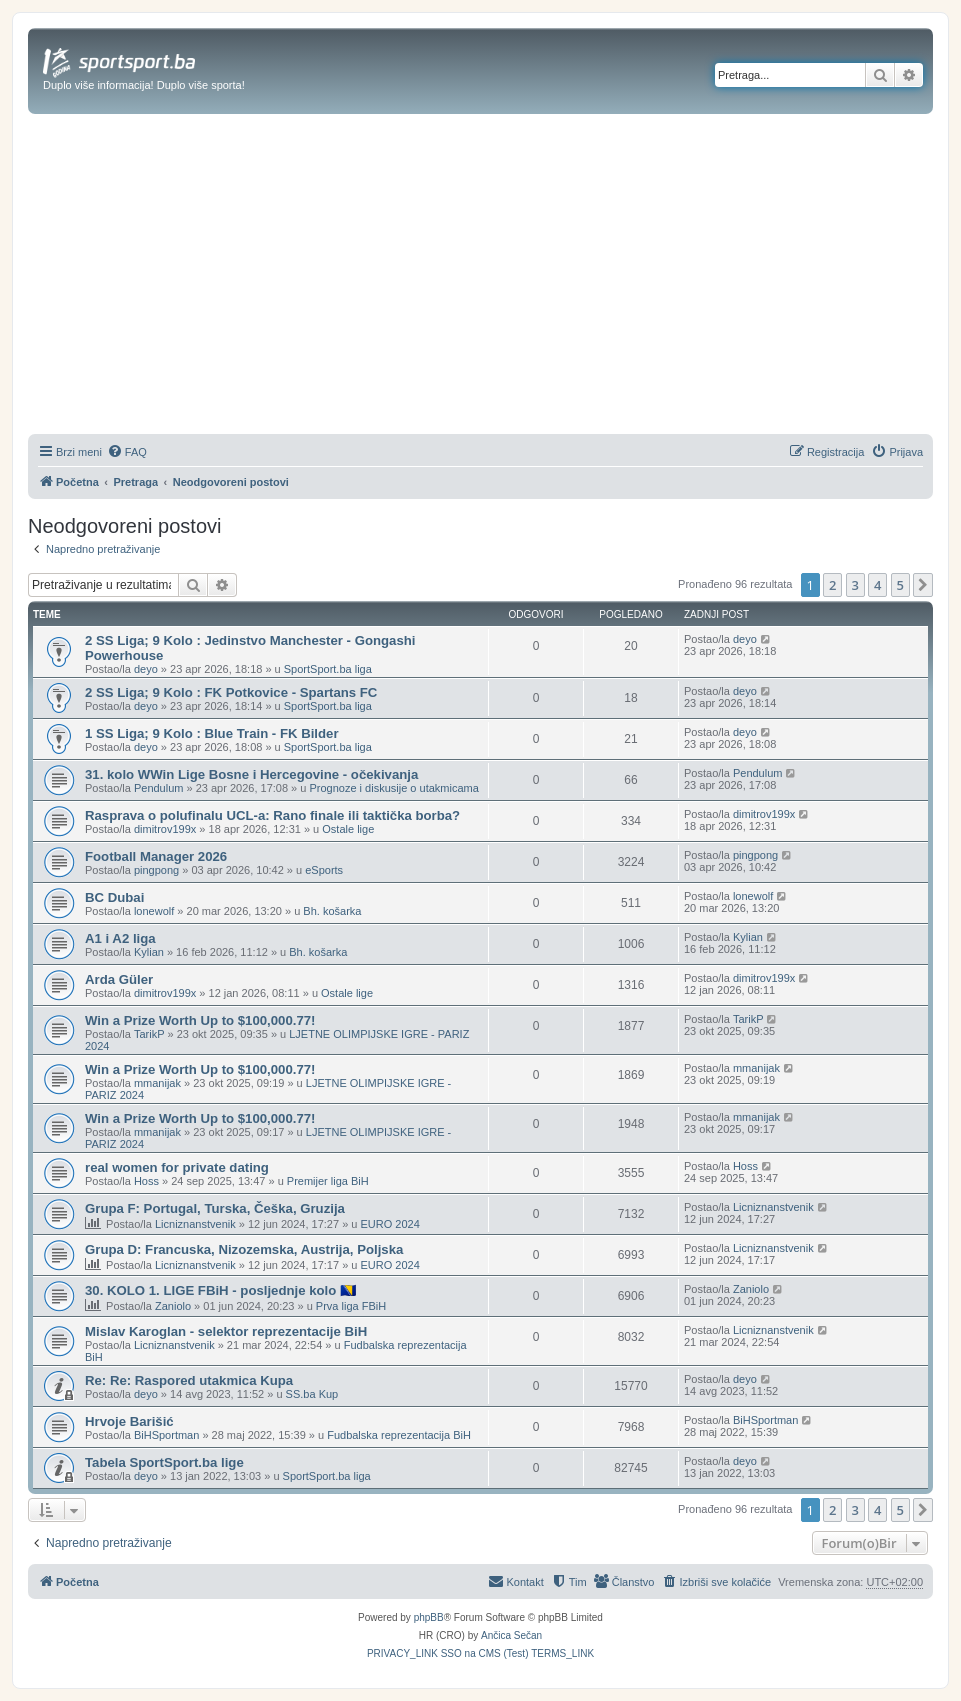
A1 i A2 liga (120, 938)
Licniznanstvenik (195, 1224)
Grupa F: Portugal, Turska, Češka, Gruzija (215, 1208)
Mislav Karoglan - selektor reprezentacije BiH (226, 1331)
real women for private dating (177, 1167)
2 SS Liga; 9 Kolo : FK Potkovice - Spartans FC (231, 692)
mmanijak (157, 1083)
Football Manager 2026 (156, 856)
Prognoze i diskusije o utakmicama (393, 788)
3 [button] (855, 585)
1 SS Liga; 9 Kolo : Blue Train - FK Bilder (212, 733)
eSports (324, 870)
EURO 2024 (389, 1224)
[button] (923, 585)
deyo (146, 669)
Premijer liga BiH (328, 1181)
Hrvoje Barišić (129, 1421)
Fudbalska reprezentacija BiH (399, 1435)
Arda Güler (119, 979)
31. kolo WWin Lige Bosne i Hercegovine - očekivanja (251, 774)
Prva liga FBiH (351, 1306)
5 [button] (900, 585)
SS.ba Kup (312, 1394)
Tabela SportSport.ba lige (164, 1462)
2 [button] (832, 585)
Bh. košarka (332, 911)
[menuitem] (127, 452)
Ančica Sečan (511, 1635)
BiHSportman (166, 1435)
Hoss (146, 1181)
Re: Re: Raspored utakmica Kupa (189, 1380)
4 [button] (877, 585)
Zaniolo (173, 1306)
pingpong (156, 870)
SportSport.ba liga (328, 669)
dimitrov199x (165, 829)
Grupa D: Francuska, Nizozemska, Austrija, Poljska (244, 1249)
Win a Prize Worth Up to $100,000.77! (200, 1020)
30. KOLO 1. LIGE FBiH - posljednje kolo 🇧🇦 (220, 1290)
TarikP (149, 1034)
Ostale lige (348, 829)
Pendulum (159, 788)
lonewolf (154, 911)
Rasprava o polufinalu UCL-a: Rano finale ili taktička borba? (272, 815)
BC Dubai (114, 897)
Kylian (149, 952)
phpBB (429, 1617)
